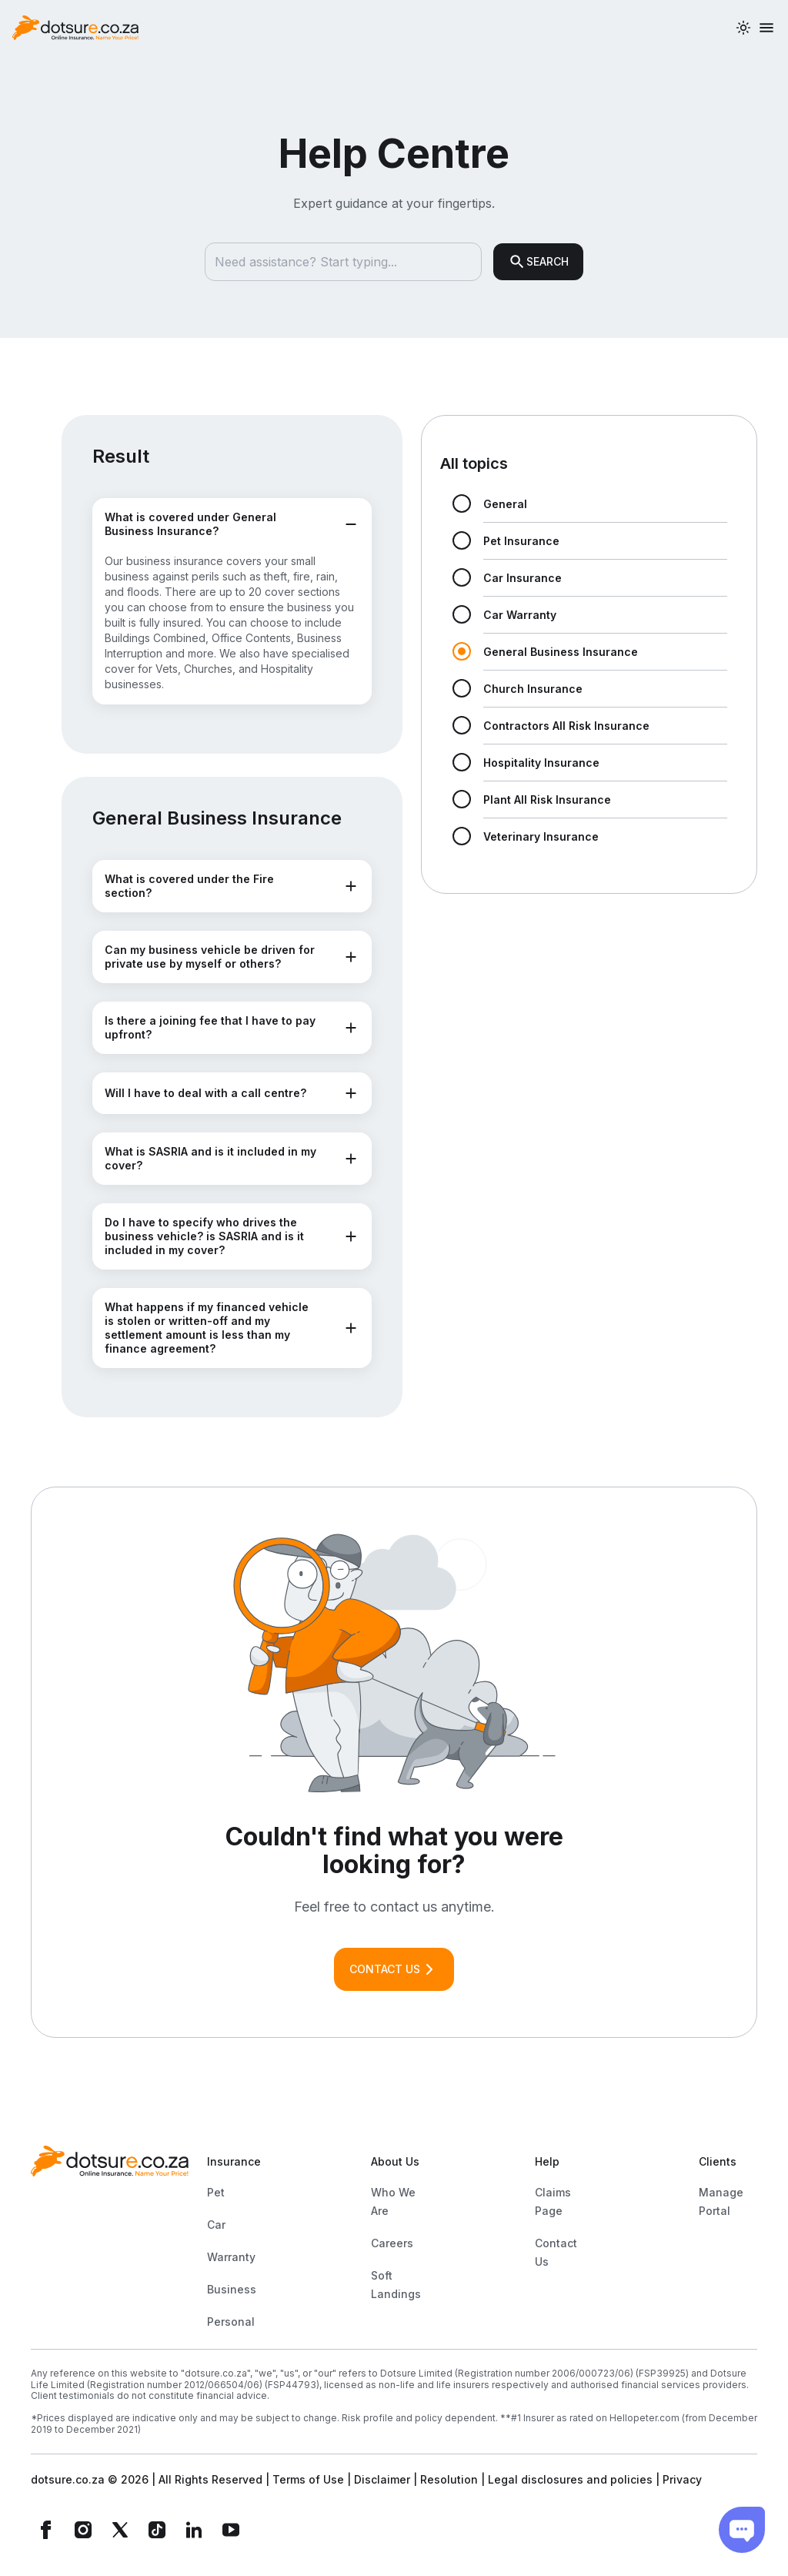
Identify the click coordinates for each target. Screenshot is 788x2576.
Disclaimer (382, 2479)
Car (216, 2224)
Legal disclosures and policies (570, 2479)
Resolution (449, 2479)
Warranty (231, 2256)
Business (231, 2289)
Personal (231, 2321)
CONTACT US (394, 1969)
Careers (392, 2243)
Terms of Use (308, 2479)
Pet (216, 2192)
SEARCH (538, 262)
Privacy (682, 2479)
